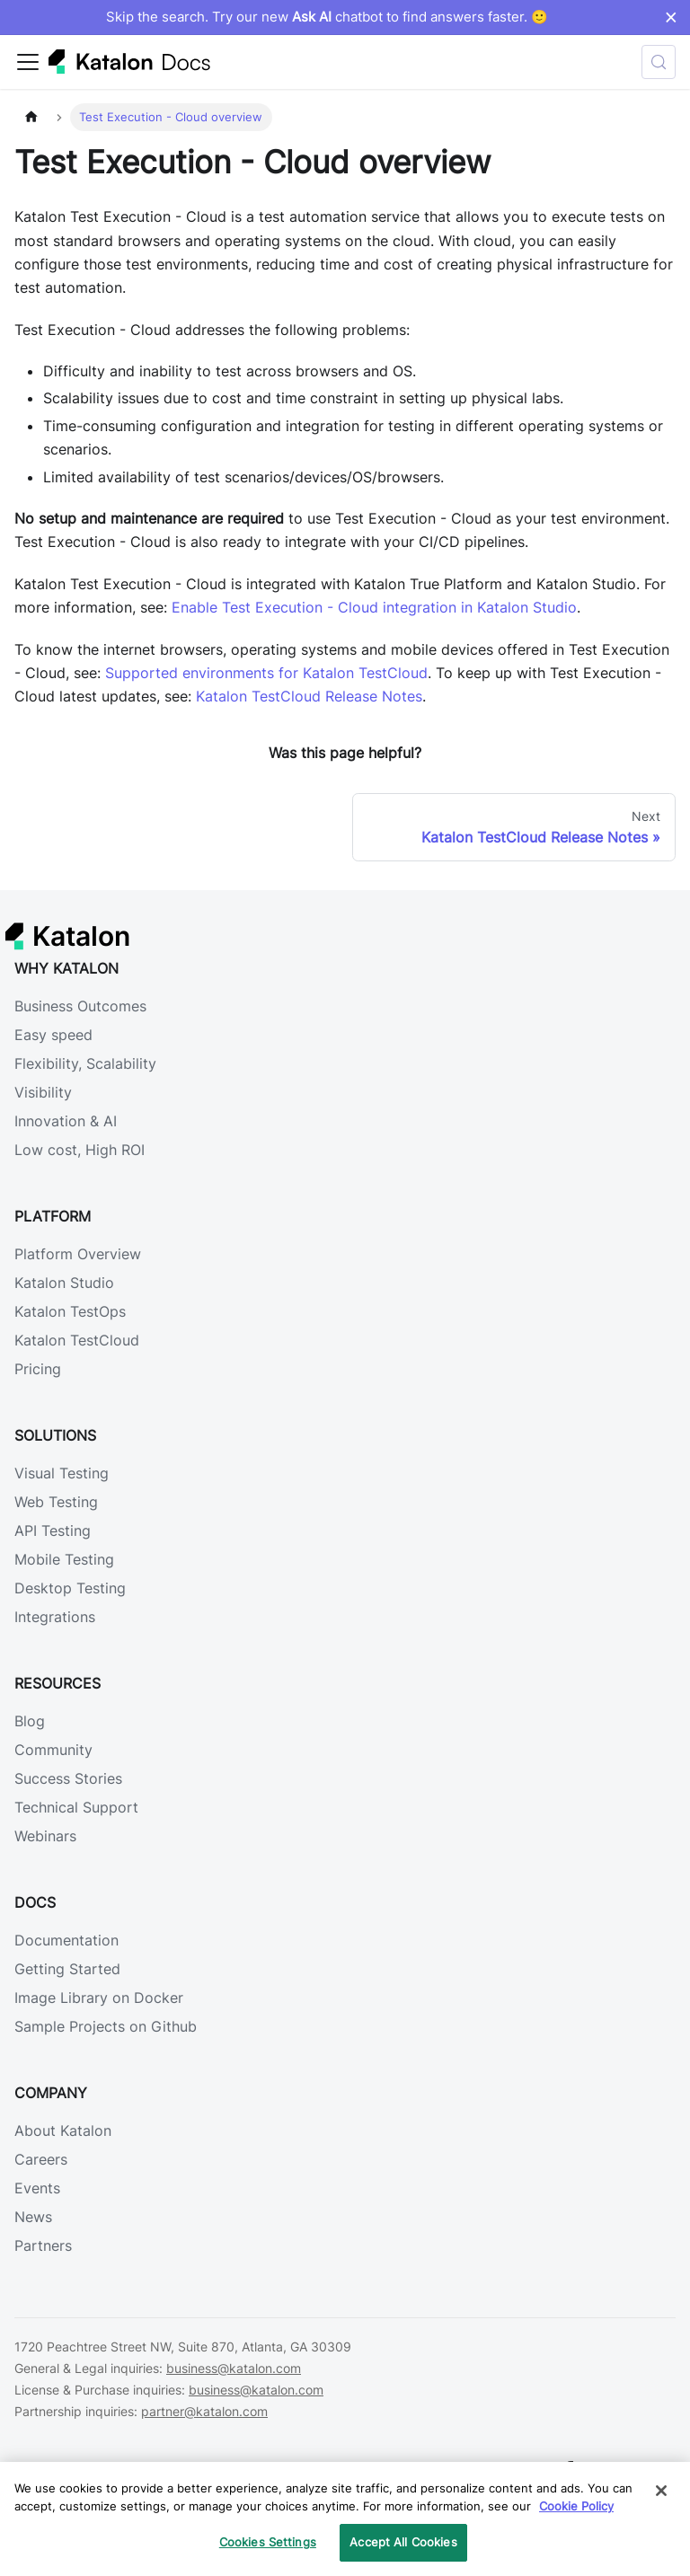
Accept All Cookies (402, 2542)
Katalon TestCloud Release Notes (309, 696)
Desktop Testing (70, 1588)
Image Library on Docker (98, 1998)
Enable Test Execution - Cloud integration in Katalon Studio (374, 607)
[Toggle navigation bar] (27, 62)
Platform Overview (77, 1254)
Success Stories (68, 1778)
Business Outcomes (80, 1006)
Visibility (43, 1092)
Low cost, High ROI (79, 1150)
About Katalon (62, 2130)
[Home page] (31, 117)
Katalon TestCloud (76, 1340)
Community (53, 1750)
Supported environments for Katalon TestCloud (266, 673)
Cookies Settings (267, 2542)
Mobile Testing (64, 1559)
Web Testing (56, 1502)
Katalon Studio (64, 1283)
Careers (40, 2159)
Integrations (54, 1617)
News (33, 2217)
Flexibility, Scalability (85, 1063)
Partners (43, 2245)
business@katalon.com (233, 2368)
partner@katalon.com (204, 2411)
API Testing (52, 1530)
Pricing (37, 1369)
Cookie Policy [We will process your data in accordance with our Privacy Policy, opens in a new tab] (576, 2506)
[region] (345, 2519)
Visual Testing (61, 1473)
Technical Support (76, 1807)
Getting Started (67, 1969)
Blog (29, 1721)
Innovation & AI (65, 1121)
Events (37, 2188)
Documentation (66, 1940)
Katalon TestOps (70, 1311)
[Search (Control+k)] (658, 62)
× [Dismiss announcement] (670, 17)
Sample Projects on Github (105, 2026)
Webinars (45, 1836)
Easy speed (53, 1035)
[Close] (661, 2490)
